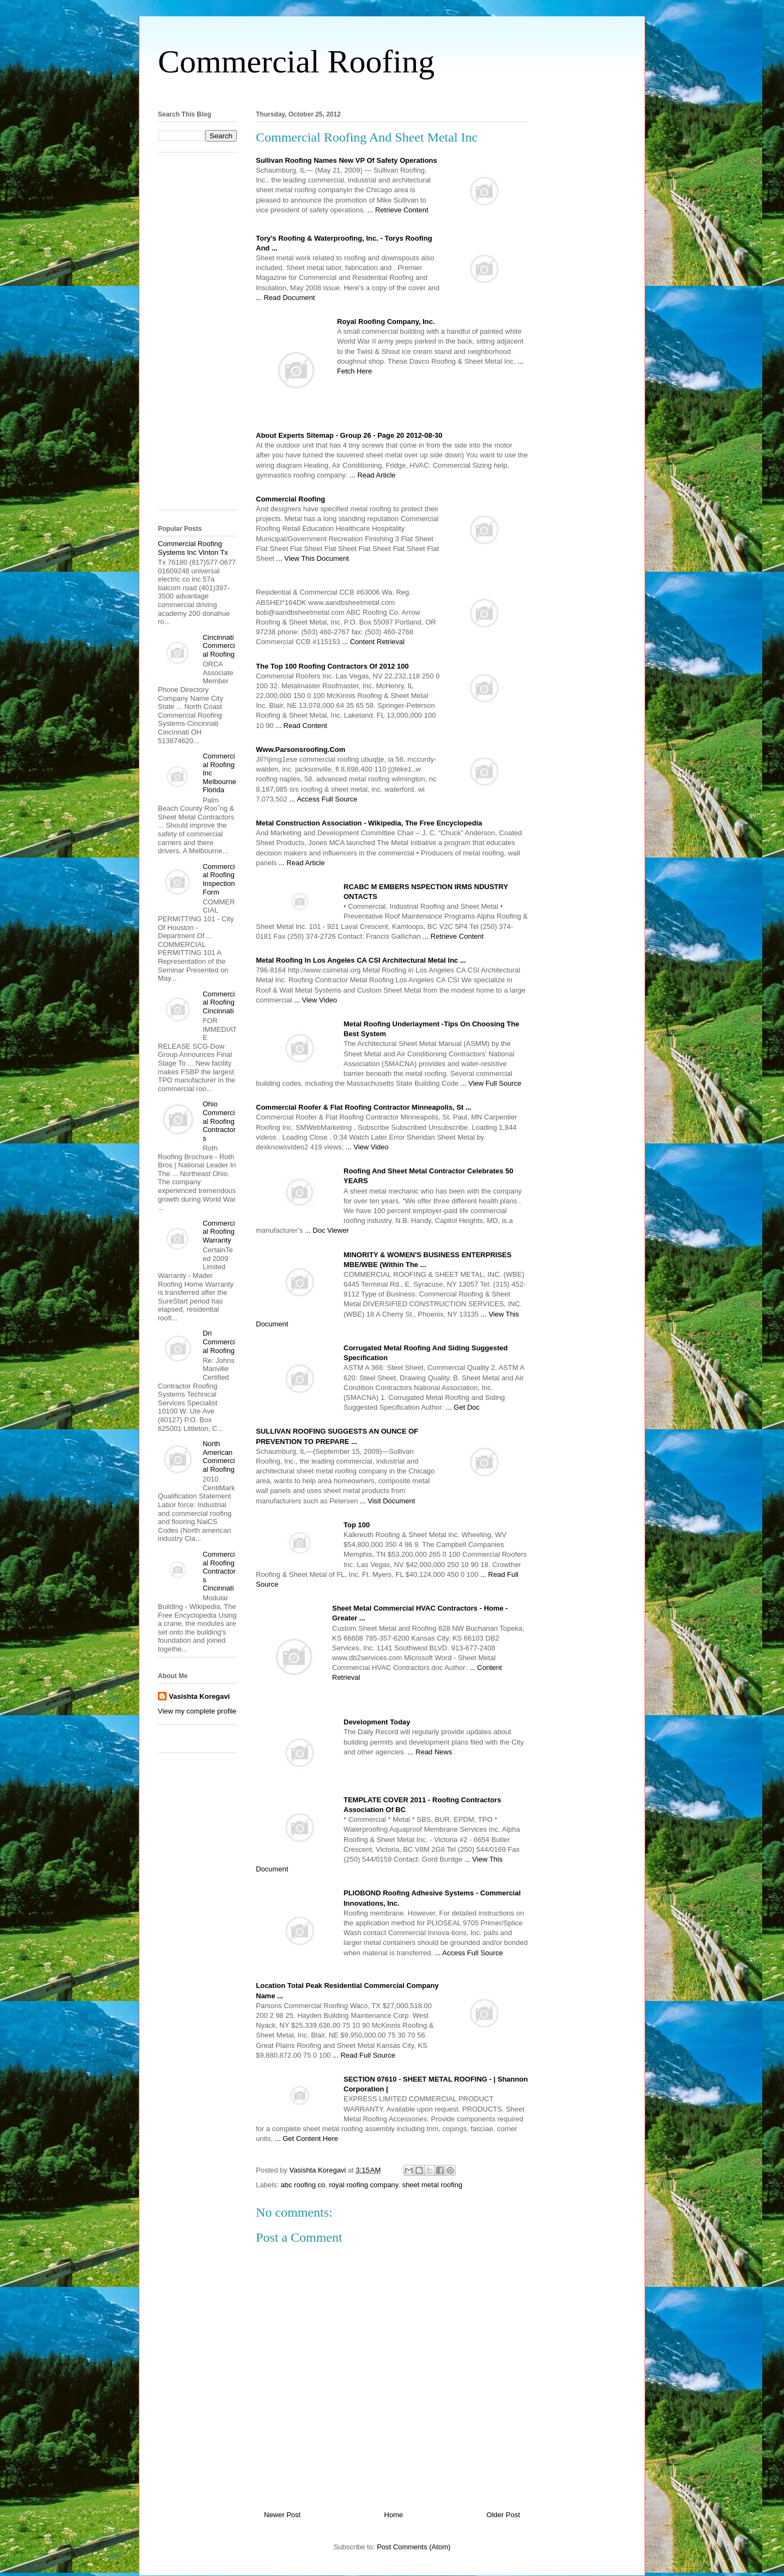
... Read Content (301, 725)
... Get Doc (463, 1407)
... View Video (315, 1000)
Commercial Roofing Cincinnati (219, 1002)
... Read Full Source (364, 2055)
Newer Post (282, 2515)
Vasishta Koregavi (199, 1696)
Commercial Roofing (296, 61)
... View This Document (313, 558)
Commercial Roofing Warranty (219, 1231)
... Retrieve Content (397, 210)
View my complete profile (197, 1711)
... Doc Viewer (327, 1230)
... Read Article (373, 475)
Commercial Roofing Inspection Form (219, 879)
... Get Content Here (306, 2138)
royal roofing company (363, 2185)
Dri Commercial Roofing (219, 1341)
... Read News (430, 1752)
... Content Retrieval (373, 642)
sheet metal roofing (432, 2185)
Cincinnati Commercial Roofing (219, 645)
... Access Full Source (323, 799)
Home (393, 2515)
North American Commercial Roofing (219, 1456)
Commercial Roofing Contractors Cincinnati (219, 1571)
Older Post (503, 2515)
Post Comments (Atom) (413, 2547)
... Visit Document (387, 1501)
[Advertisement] (392, 92)
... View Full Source (491, 1083)
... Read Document (285, 297)
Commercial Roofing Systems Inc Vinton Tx (193, 548)
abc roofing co (303, 2185)
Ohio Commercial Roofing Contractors (219, 1121)
